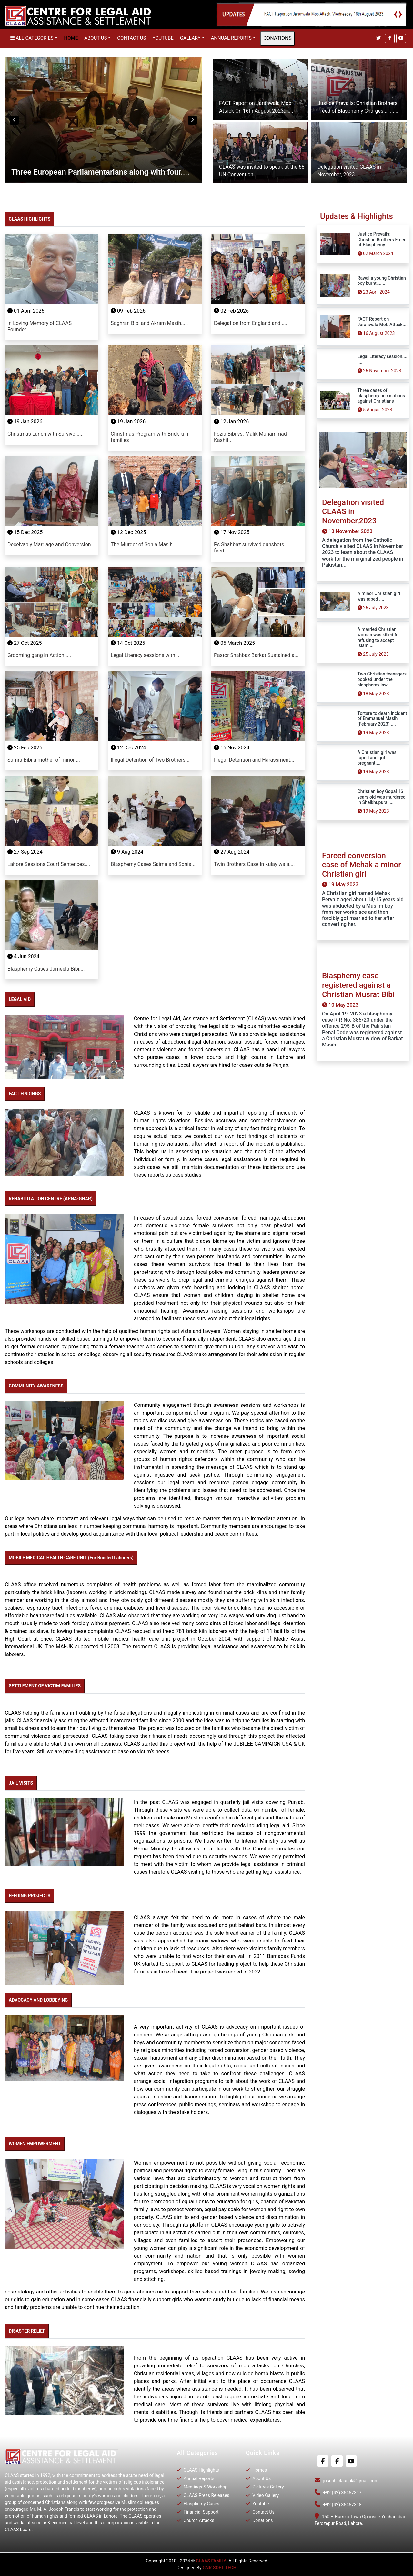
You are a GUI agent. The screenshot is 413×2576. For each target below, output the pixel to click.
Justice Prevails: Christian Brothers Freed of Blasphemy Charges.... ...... (357, 107)
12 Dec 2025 (128, 532)
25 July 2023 (373, 654)
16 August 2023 (376, 333)
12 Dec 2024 (128, 748)
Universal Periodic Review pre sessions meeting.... (98, 172)
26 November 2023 (379, 370)
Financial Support (200, 2512)
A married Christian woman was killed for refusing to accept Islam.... (379, 637)
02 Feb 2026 (231, 311)
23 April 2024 (374, 291)
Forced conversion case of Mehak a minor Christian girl (361, 865)
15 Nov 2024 (231, 748)
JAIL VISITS (21, 1783)
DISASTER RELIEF (27, 2331)
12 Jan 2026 (231, 421)
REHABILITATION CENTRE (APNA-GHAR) (51, 1198)
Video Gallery (265, 2495)
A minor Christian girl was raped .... (379, 596)
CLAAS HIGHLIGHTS (29, 219)
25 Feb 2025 (24, 748)
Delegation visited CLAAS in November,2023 (353, 512)
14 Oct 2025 (128, 643)
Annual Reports (231, 38)
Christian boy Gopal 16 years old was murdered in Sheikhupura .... (382, 797)
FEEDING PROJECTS (29, 1895)
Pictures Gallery (267, 2487)
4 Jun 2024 (23, 956)
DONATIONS (277, 38)
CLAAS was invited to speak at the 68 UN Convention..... (262, 171)
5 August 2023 (375, 409)
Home (71, 38)
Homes (259, 2470)
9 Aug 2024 (127, 852)
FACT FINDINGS (25, 1093)
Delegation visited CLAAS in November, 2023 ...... (349, 171)
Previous (14, 120)
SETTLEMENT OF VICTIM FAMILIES (45, 1685)
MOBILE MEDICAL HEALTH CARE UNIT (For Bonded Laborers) (71, 1557)
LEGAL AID (20, 999)
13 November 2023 (347, 531)
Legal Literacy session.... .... (383, 359)
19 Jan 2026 (24, 421)
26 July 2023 (373, 607)
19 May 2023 (373, 732)
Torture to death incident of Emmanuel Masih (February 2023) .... (382, 719)
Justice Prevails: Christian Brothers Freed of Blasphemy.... (382, 240)
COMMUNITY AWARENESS (36, 1385)
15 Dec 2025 (25, 532)
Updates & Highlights (356, 216)
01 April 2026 (25, 311)
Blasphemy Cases (200, 2503)
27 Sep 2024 (25, 852)
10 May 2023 (340, 1005)
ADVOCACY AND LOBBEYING (38, 2000)
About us (95, 38)
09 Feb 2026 (128, 311)
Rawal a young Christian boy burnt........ (382, 280)
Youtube (162, 38)
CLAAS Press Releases (205, 2495)
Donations (262, 2520)
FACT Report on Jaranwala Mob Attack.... (383, 321)
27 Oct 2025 (24, 643)
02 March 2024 (375, 253)
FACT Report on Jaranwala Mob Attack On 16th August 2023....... (256, 107)
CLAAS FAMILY (211, 2560)
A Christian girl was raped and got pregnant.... (377, 758)
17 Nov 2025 (231, 532)
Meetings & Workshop (204, 2487)
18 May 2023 (373, 693)
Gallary (190, 38)
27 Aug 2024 (231, 852)
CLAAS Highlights (200, 2470)
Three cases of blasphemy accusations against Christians (381, 396)
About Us (261, 2478)
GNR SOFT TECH (220, 2567)
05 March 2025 (234, 643)
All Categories (32, 38)
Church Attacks (198, 2520)
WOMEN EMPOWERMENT (35, 2143)
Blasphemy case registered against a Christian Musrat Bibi (358, 985)
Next (192, 120)
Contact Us (131, 38)
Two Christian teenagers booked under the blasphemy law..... (382, 679)
